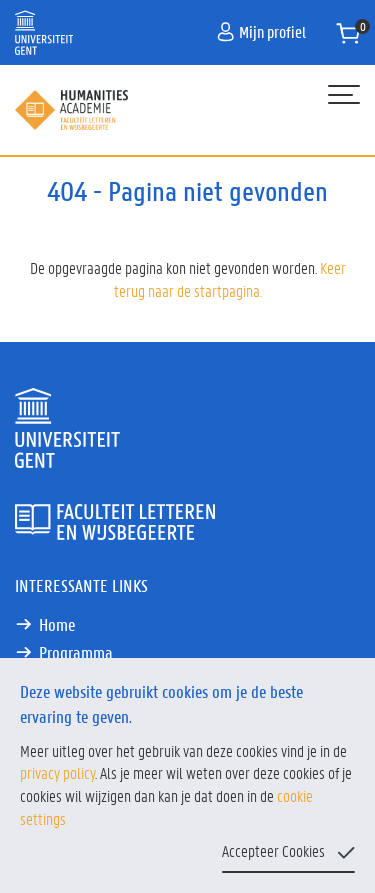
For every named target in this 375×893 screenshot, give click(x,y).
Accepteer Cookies (273, 850)
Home (57, 624)
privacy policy (57, 772)
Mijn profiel (261, 31)
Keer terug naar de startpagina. (230, 279)
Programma (76, 652)
